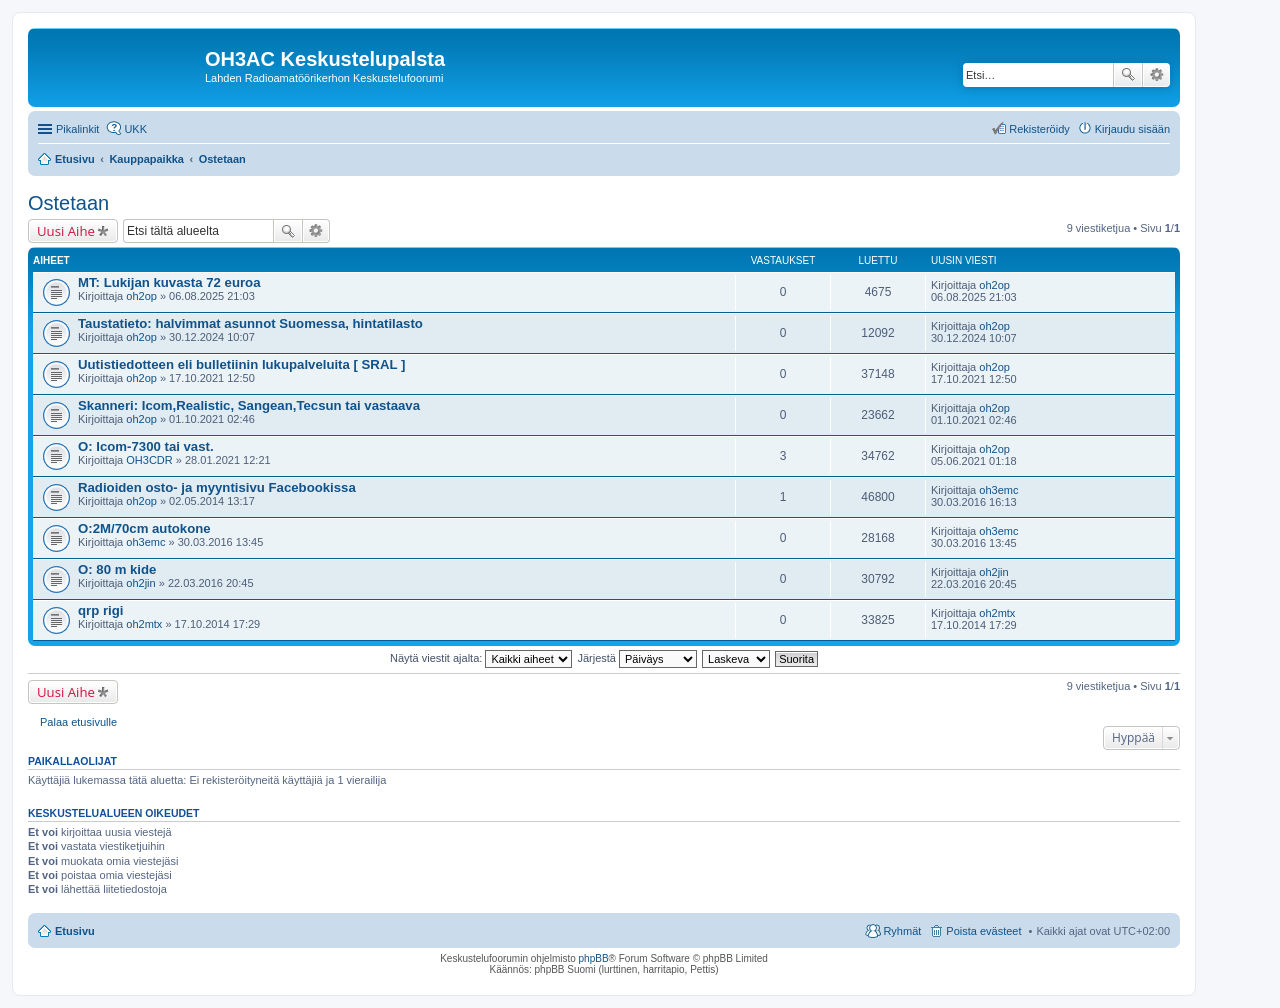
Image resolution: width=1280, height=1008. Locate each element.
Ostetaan (68, 203)
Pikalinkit (77, 129)
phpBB (594, 958)
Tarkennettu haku (1156, 75)
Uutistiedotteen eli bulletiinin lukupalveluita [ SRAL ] (241, 364)
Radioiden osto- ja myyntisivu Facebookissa (217, 487)
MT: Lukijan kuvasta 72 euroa (169, 282)
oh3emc (998, 490)
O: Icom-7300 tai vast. (146, 446)
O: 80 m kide (117, 569)
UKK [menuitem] (135, 129)
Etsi (1128, 75)
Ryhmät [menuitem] (902, 931)
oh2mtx (144, 624)
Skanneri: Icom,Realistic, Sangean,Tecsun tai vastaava (249, 405)
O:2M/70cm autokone (144, 528)
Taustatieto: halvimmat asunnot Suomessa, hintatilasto (250, 323)
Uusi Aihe (66, 231)
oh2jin (140, 583)
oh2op (141, 296)
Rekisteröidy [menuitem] (1039, 129)
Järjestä (637, 658)
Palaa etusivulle (78, 722)
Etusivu (75, 931)
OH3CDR (149, 460)
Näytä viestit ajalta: (481, 658)
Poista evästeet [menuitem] (983, 931)
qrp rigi (100, 610)
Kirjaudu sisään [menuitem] (1132, 129)
